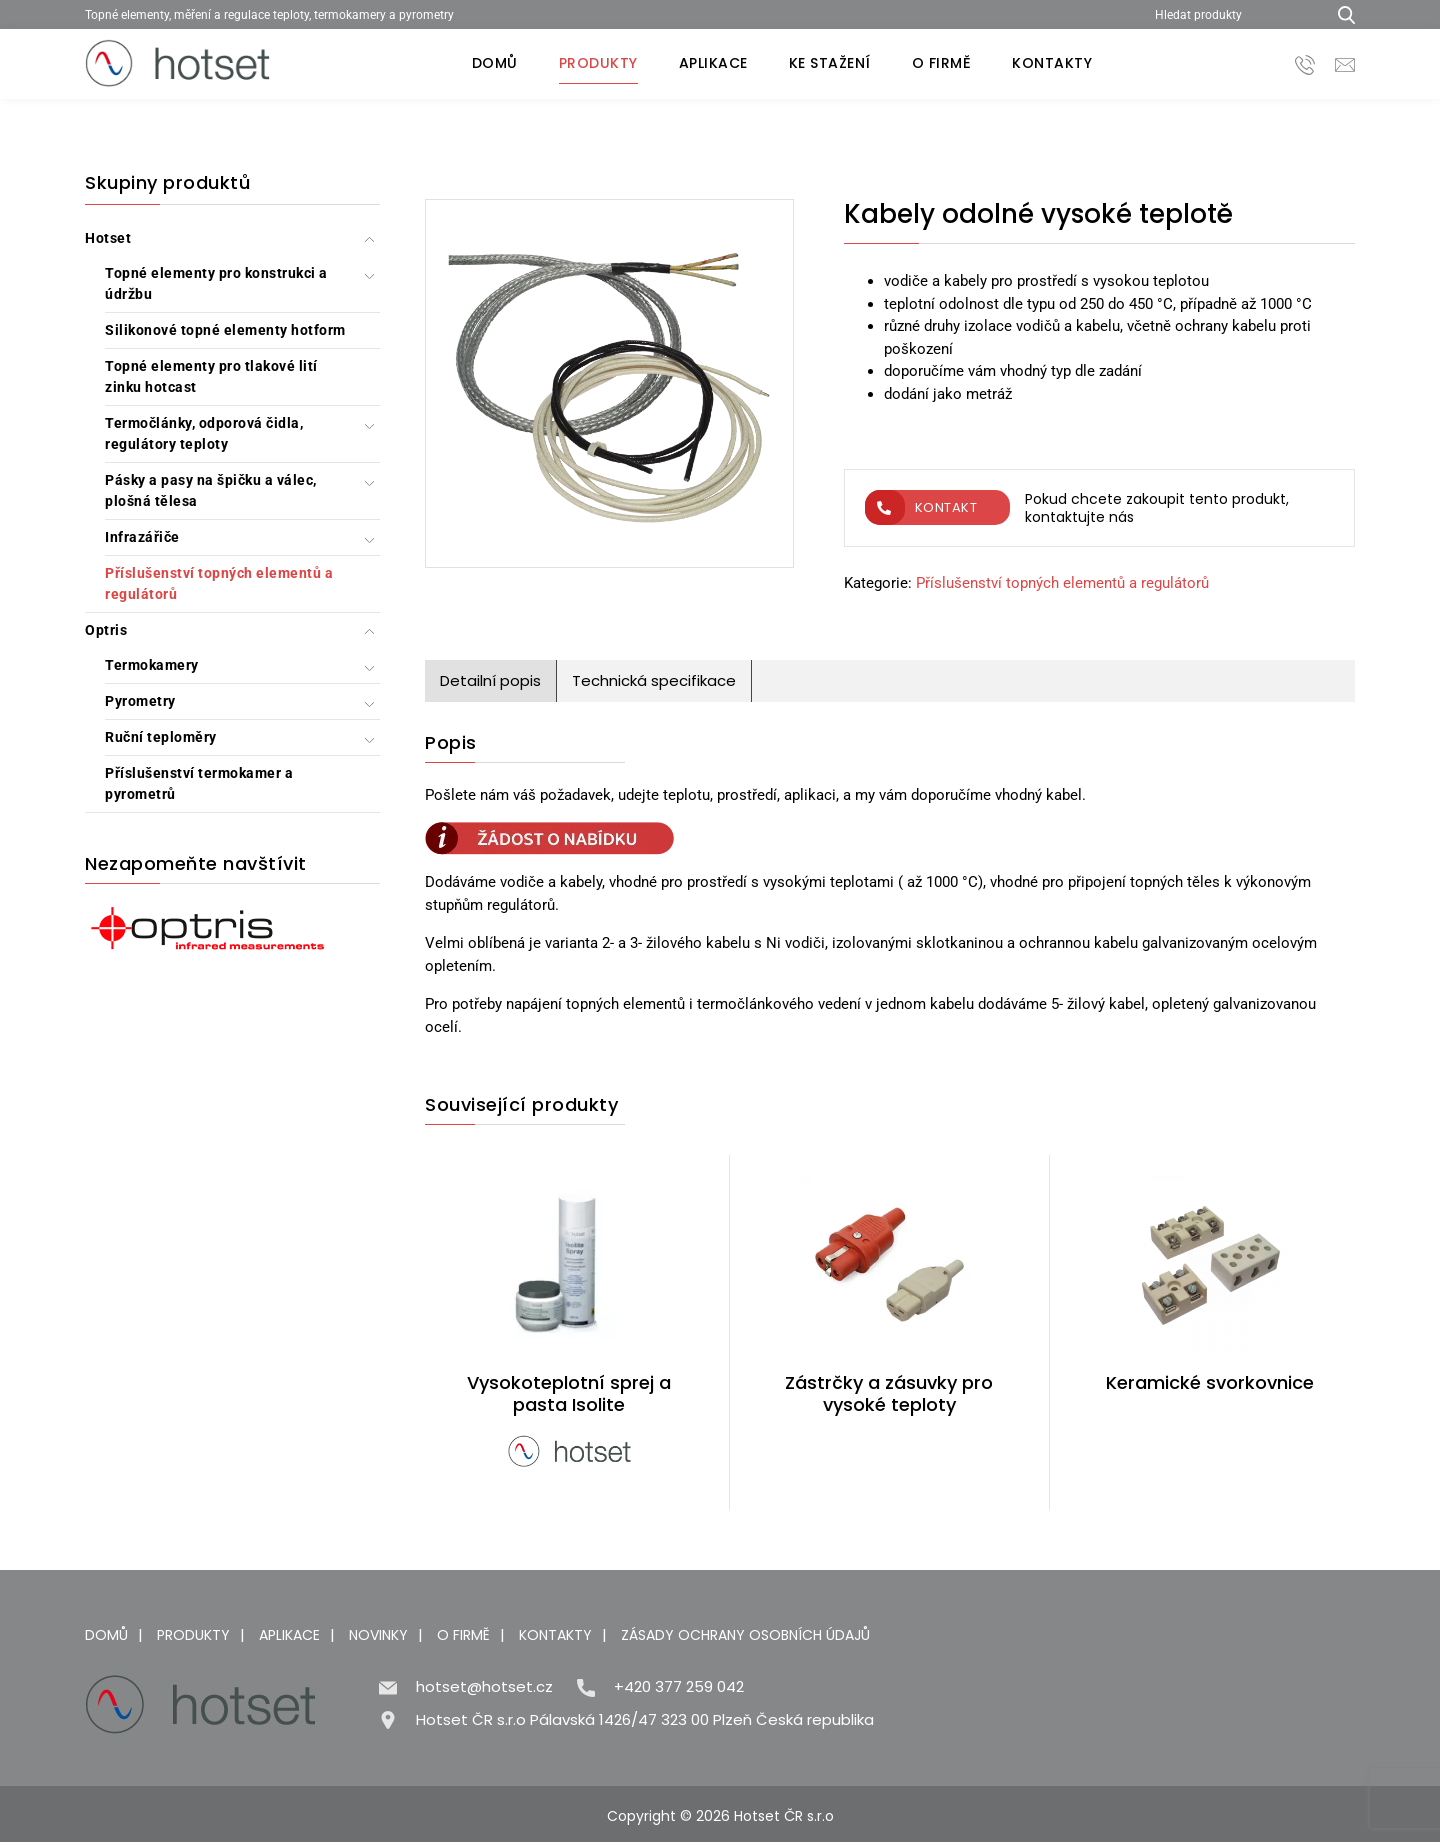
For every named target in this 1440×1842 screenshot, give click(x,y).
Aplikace (713, 63)
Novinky (378, 1635)
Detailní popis (490, 680)
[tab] (491, 681)
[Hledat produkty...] (1339, 14)
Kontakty (1052, 63)
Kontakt (921, 507)
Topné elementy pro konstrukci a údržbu (216, 283)
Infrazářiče (142, 537)
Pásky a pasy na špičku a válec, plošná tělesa (211, 490)
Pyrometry (140, 701)
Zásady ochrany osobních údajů (745, 1635)
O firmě (942, 63)
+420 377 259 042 (679, 1686)
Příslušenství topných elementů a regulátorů (219, 583)
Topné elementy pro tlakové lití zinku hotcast (211, 376)
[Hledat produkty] (1233, 14)
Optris (106, 630)
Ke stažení (830, 63)
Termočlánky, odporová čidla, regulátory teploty (204, 433)
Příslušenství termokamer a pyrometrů (199, 783)
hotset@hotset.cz (484, 1686)
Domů (495, 63)
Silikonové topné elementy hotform (225, 330)
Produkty (598, 63)
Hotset (108, 238)
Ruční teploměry (161, 737)
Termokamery (152, 665)
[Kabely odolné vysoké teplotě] (609, 387)
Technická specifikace (654, 680)
